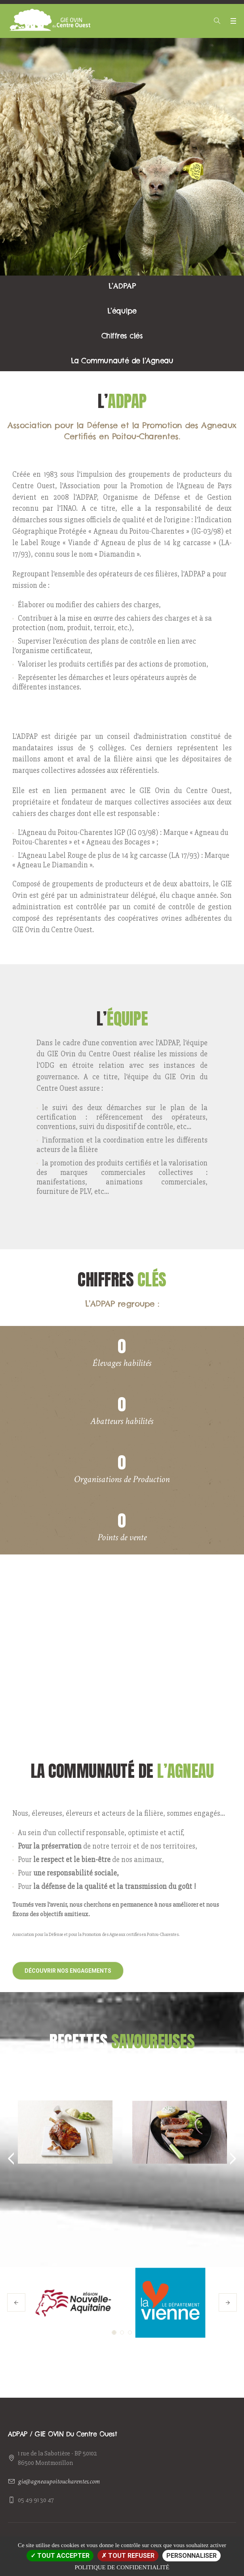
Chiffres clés (122, 335)
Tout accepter (60, 2555)
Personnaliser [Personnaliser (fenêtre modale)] (191, 2555)
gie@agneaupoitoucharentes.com (59, 2481)
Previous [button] (8, 2158)
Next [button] (236, 2158)
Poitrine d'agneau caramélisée (179, 2082)
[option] (65, 2116)
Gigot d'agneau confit (65, 2076)
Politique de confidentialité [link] (121, 2567)
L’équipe (122, 310)
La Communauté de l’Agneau (122, 360)
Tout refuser (127, 2555)
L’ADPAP (122, 286)
